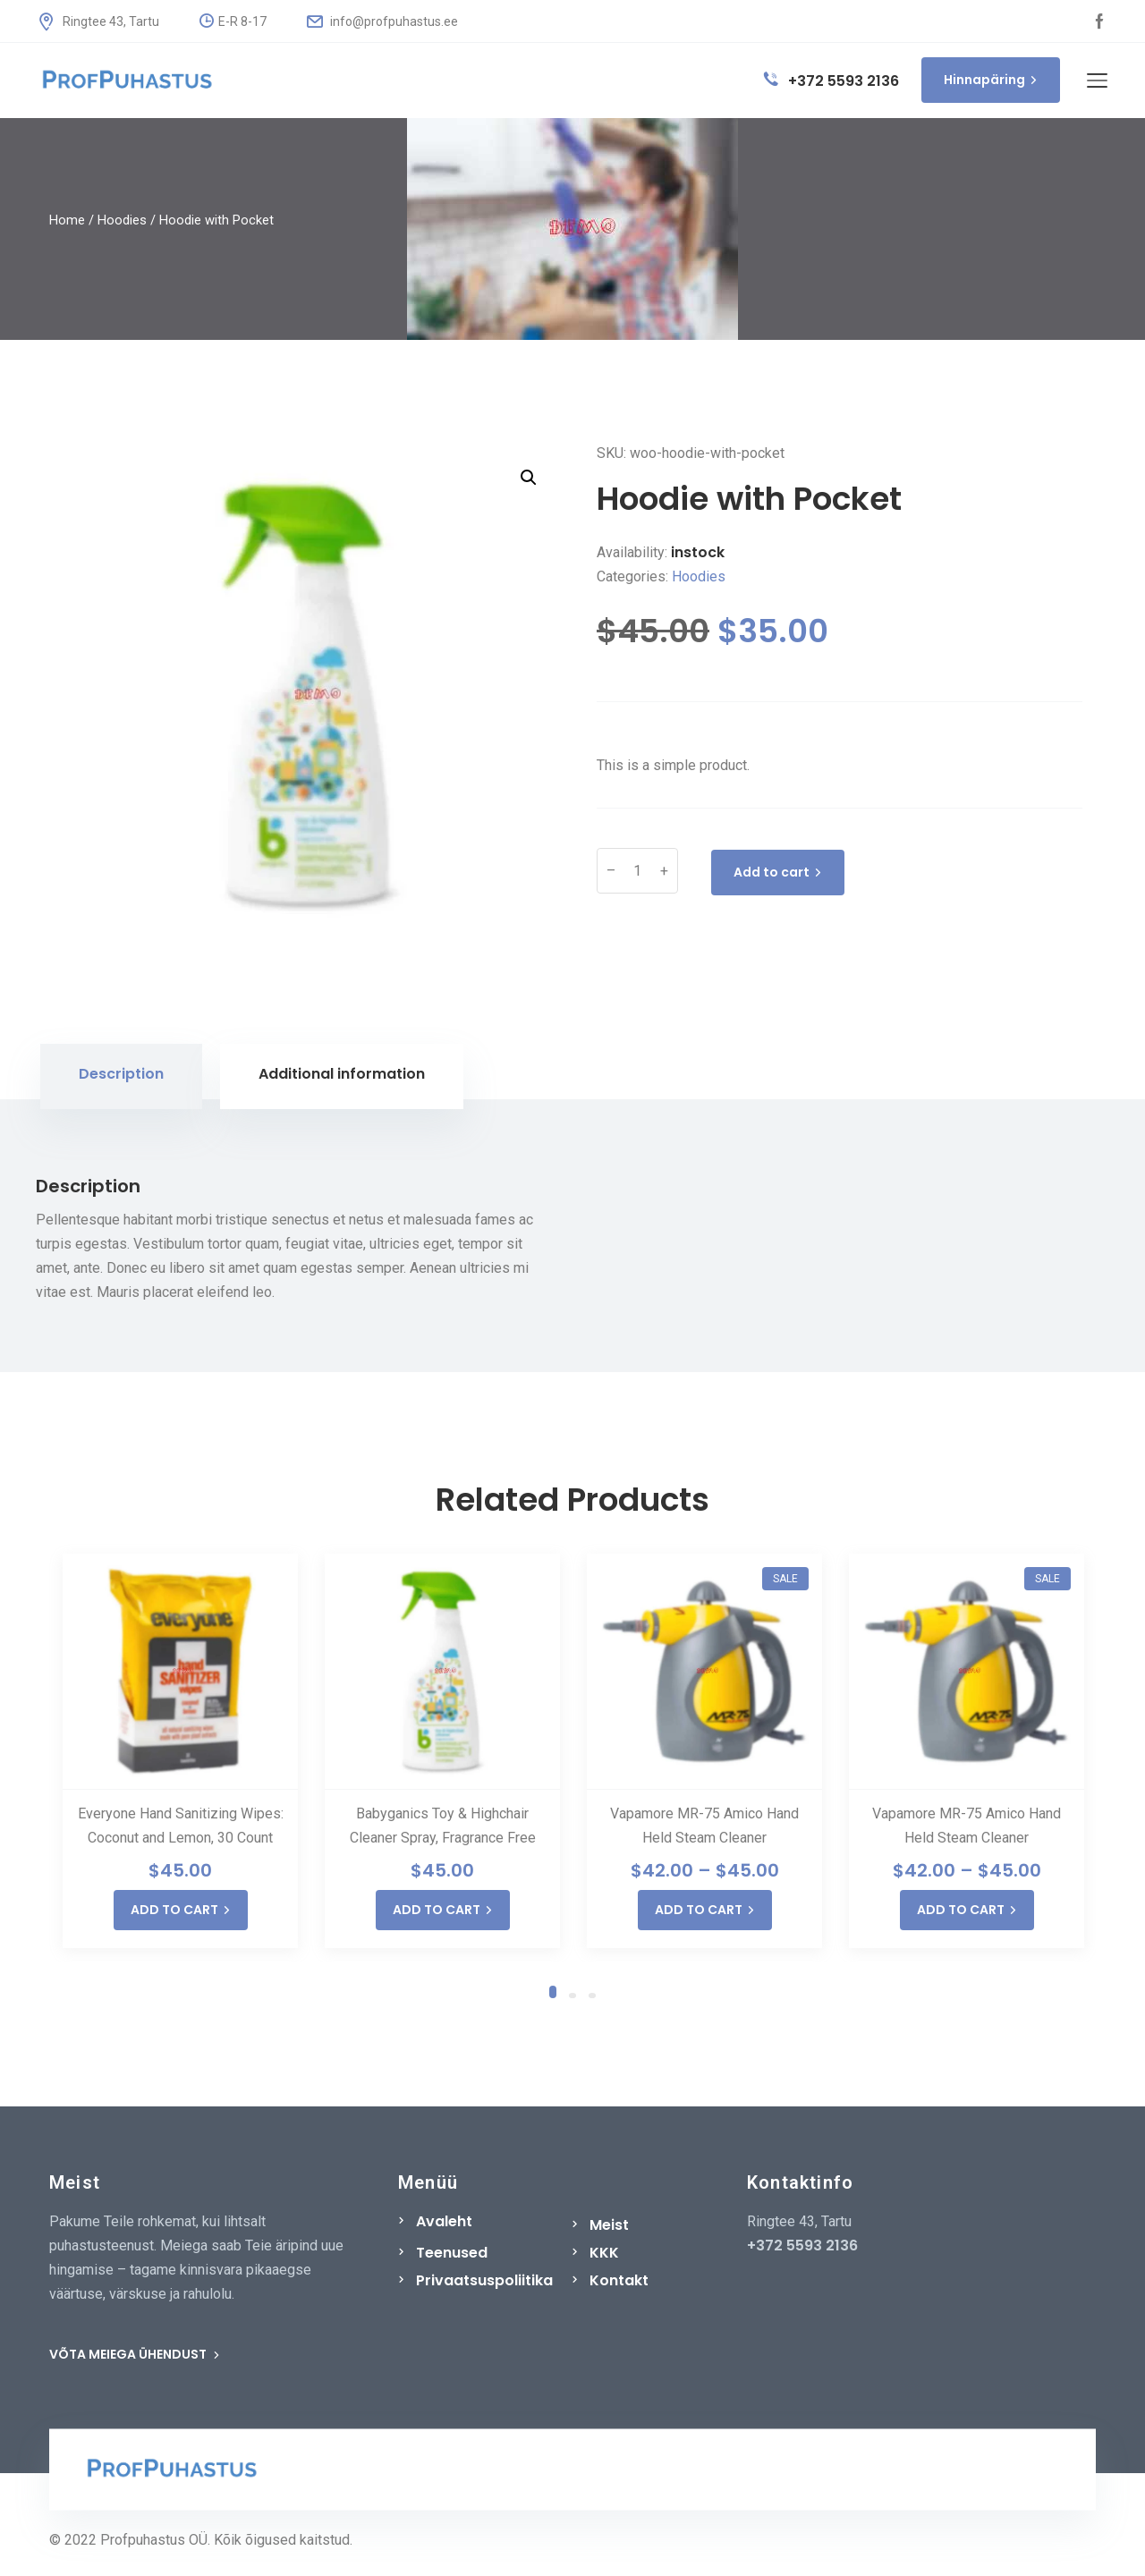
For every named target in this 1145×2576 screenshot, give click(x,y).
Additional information (342, 1073)
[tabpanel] (180, 1751)
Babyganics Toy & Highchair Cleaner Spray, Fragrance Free (443, 1825)
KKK (604, 2252)
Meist (609, 2225)
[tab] (121, 1076)
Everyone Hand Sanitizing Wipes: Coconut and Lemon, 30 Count (181, 1825)
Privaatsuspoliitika (484, 2280)
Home (67, 220)
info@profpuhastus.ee (382, 21)
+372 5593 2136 (831, 81)
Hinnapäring (991, 80)
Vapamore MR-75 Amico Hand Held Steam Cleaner (704, 1825)
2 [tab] (572, 1994)
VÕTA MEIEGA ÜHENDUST (134, 2354)
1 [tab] (552, 1989)
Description (121, 1073)
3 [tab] (592, 1994)
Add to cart (778, 872)
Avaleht (444, 2221)
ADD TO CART (181, 1910)
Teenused (452, 2252)
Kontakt (619, 2280)
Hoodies (122, 220)
